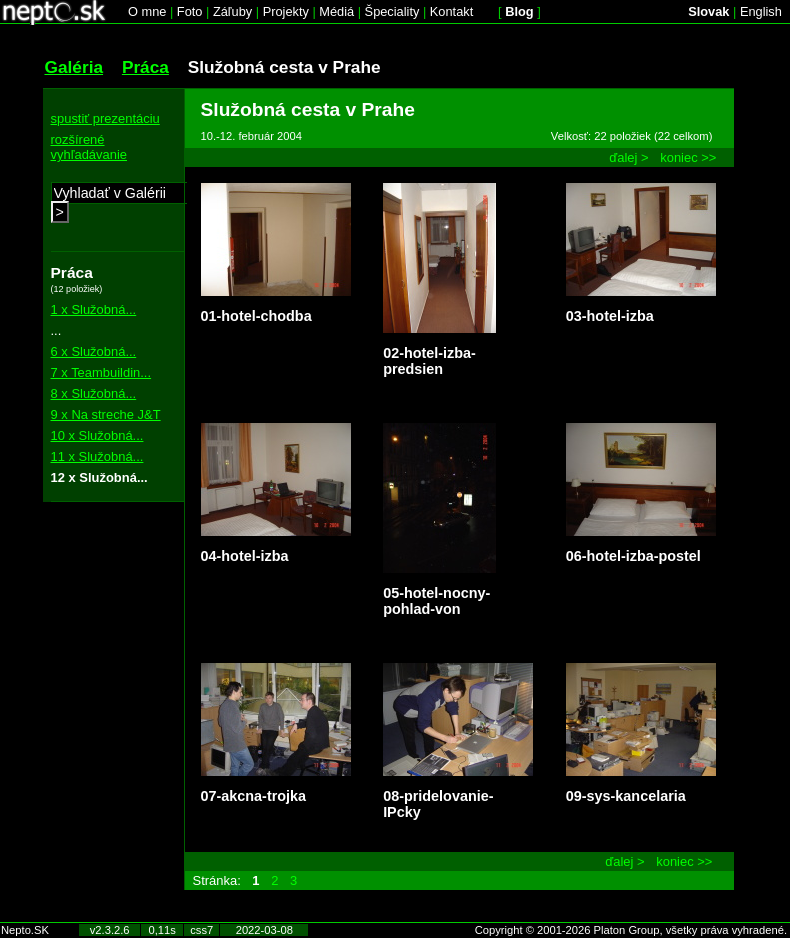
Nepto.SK (25, 930)
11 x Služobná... (97, 456)
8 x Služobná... (94, 393)
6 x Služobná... (94, 351)
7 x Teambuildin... (101, 372)
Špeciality (392, 11)
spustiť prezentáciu (105, 118)
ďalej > (628, 157)
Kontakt (451, 11)
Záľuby (232, 11)
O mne (147, 11)
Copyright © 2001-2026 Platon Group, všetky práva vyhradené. (631, 930)
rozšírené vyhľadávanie (89, 147)
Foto (190, 11)
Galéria (74, 67)
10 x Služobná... (97, 435)
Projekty (286, 11)
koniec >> (688, 157)
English (761, 11)
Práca (145, 67)
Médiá (336, 11)
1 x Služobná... (94, 309)
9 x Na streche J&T (106, 414)
